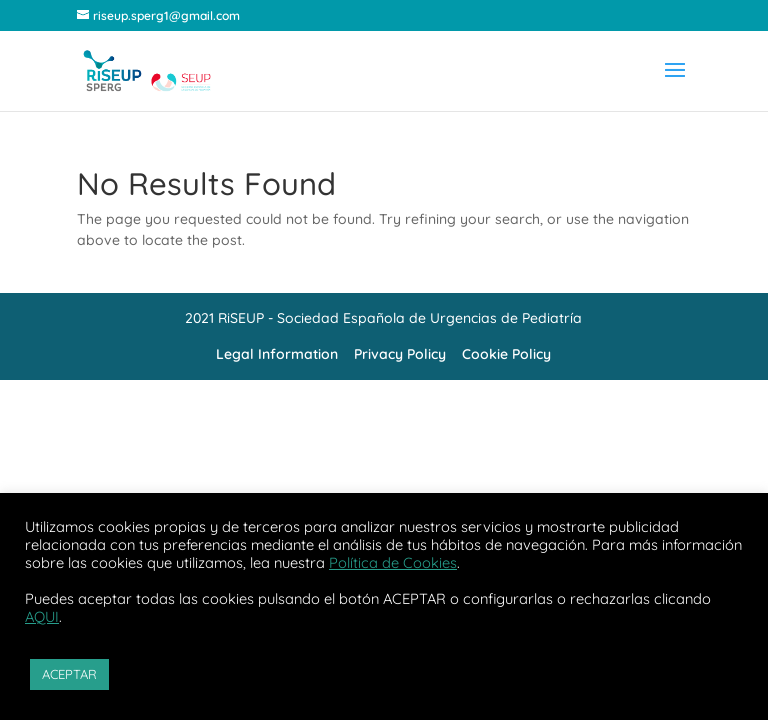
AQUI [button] (42, 616)
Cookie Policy (506, 354)
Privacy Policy (400, 354)
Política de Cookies (393, 562)
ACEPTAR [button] (69, 674)
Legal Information (277, 354)
